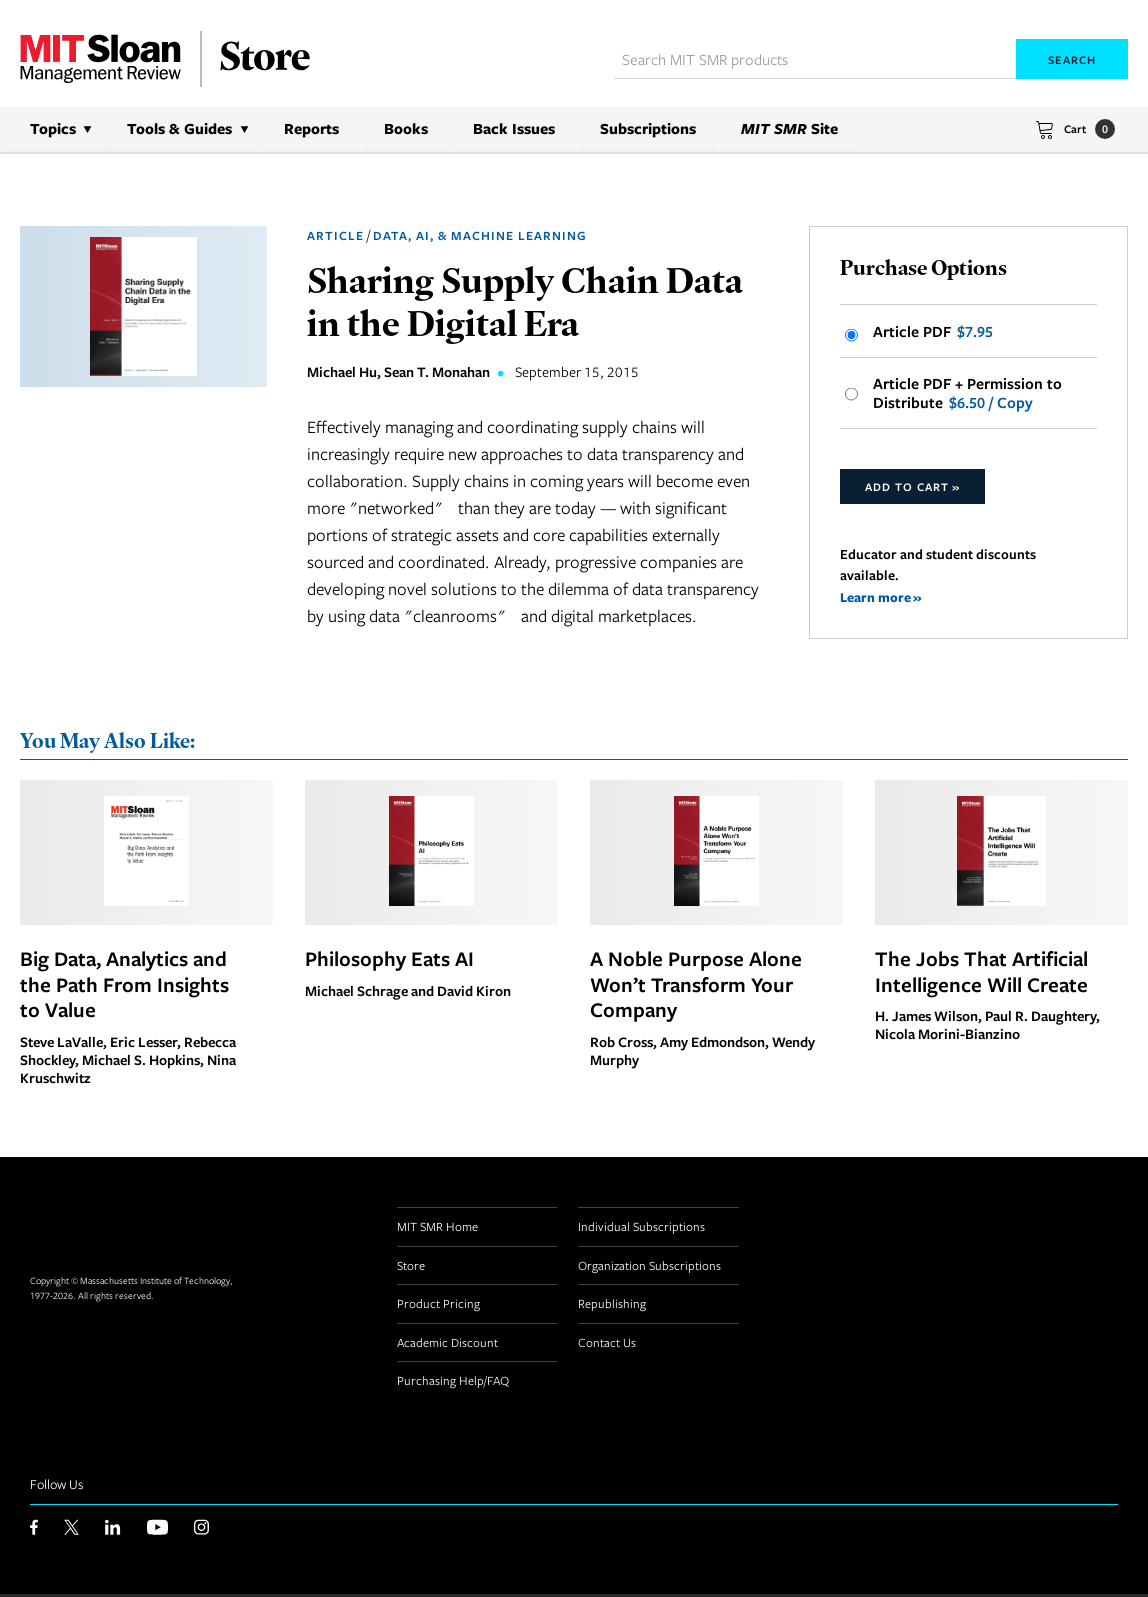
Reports (311, 128)
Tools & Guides (179, 128)
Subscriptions (648, 128)
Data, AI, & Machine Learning (480, 235)
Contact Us (607, 1345)
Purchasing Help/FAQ (453, 1383)
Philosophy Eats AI (389, 961)
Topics (53, 128)
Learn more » (881, 599)
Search (1072, 59)
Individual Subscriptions (641, 1229)
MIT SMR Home (437, 1229)
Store (411, 1268)
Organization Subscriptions (649, 1268)
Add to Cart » (912, 488)
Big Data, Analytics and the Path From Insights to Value (124, 987)
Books (406, 128)
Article (335, 235)
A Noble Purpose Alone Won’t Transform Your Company (696, 987)
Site (789, 128)
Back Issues (514, 128)
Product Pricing (438, 1306)
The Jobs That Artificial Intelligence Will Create (981, 974)
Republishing (612, 1306)
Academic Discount (447, 1345)
